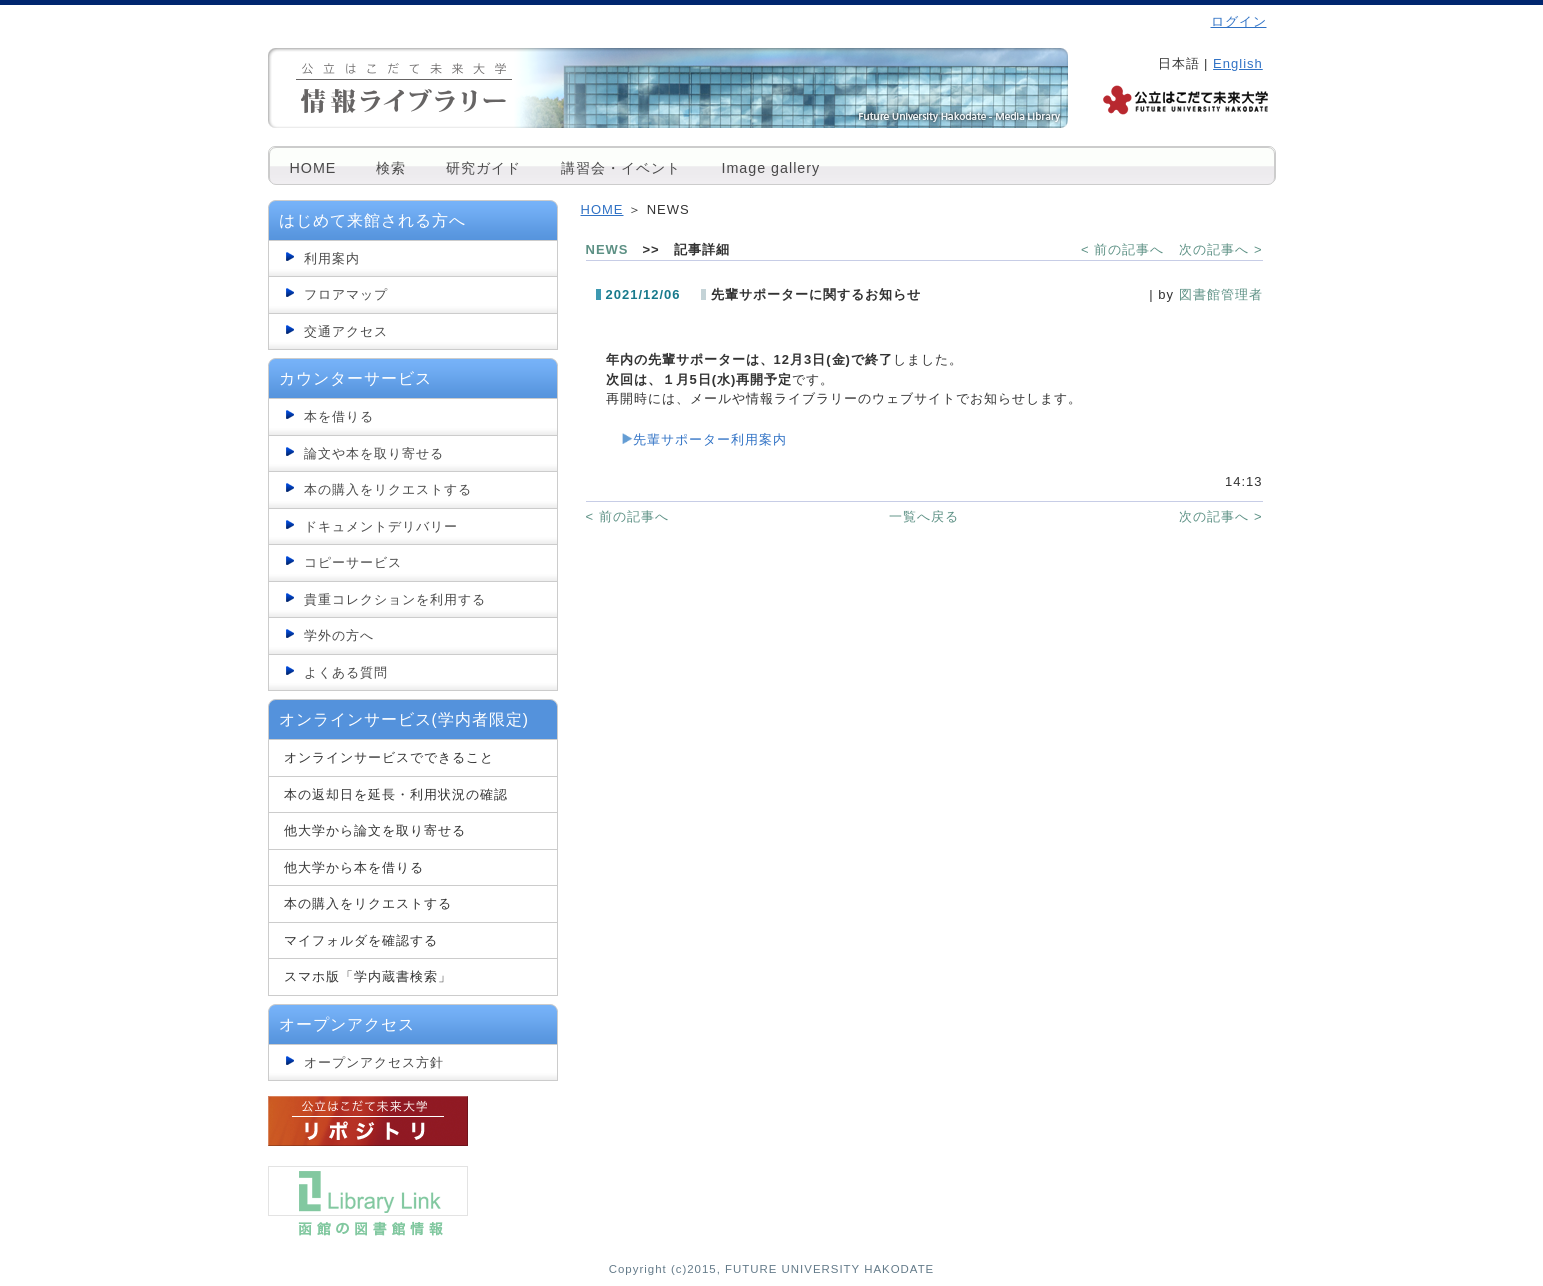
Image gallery (770, 168)
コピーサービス (353, 562)
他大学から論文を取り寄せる (375, 830)
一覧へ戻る (924, 516)
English (1238, 63)
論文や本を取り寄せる (374, 453)
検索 (391, 168)
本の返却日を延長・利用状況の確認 (396, 794)
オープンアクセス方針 (374, 1062)
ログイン (1239, 21)
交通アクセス (346, 331)
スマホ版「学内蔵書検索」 (368, 976)
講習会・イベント (621, 168)
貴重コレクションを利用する (395, 599)
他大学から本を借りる (354, 867)
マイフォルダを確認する (361, 940)
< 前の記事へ (1122, 249)
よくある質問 (346, 672)
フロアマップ (346, 294)
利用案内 (332, 258)
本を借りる (339, 416)
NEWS (607, 249)
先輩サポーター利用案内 (710, 439)
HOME (313, 168)
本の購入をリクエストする (388, 489)
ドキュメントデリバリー (381, 526)
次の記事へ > (1220, 249)
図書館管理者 (1221, 294)
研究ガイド (483, 168)
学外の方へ (339, 635)
